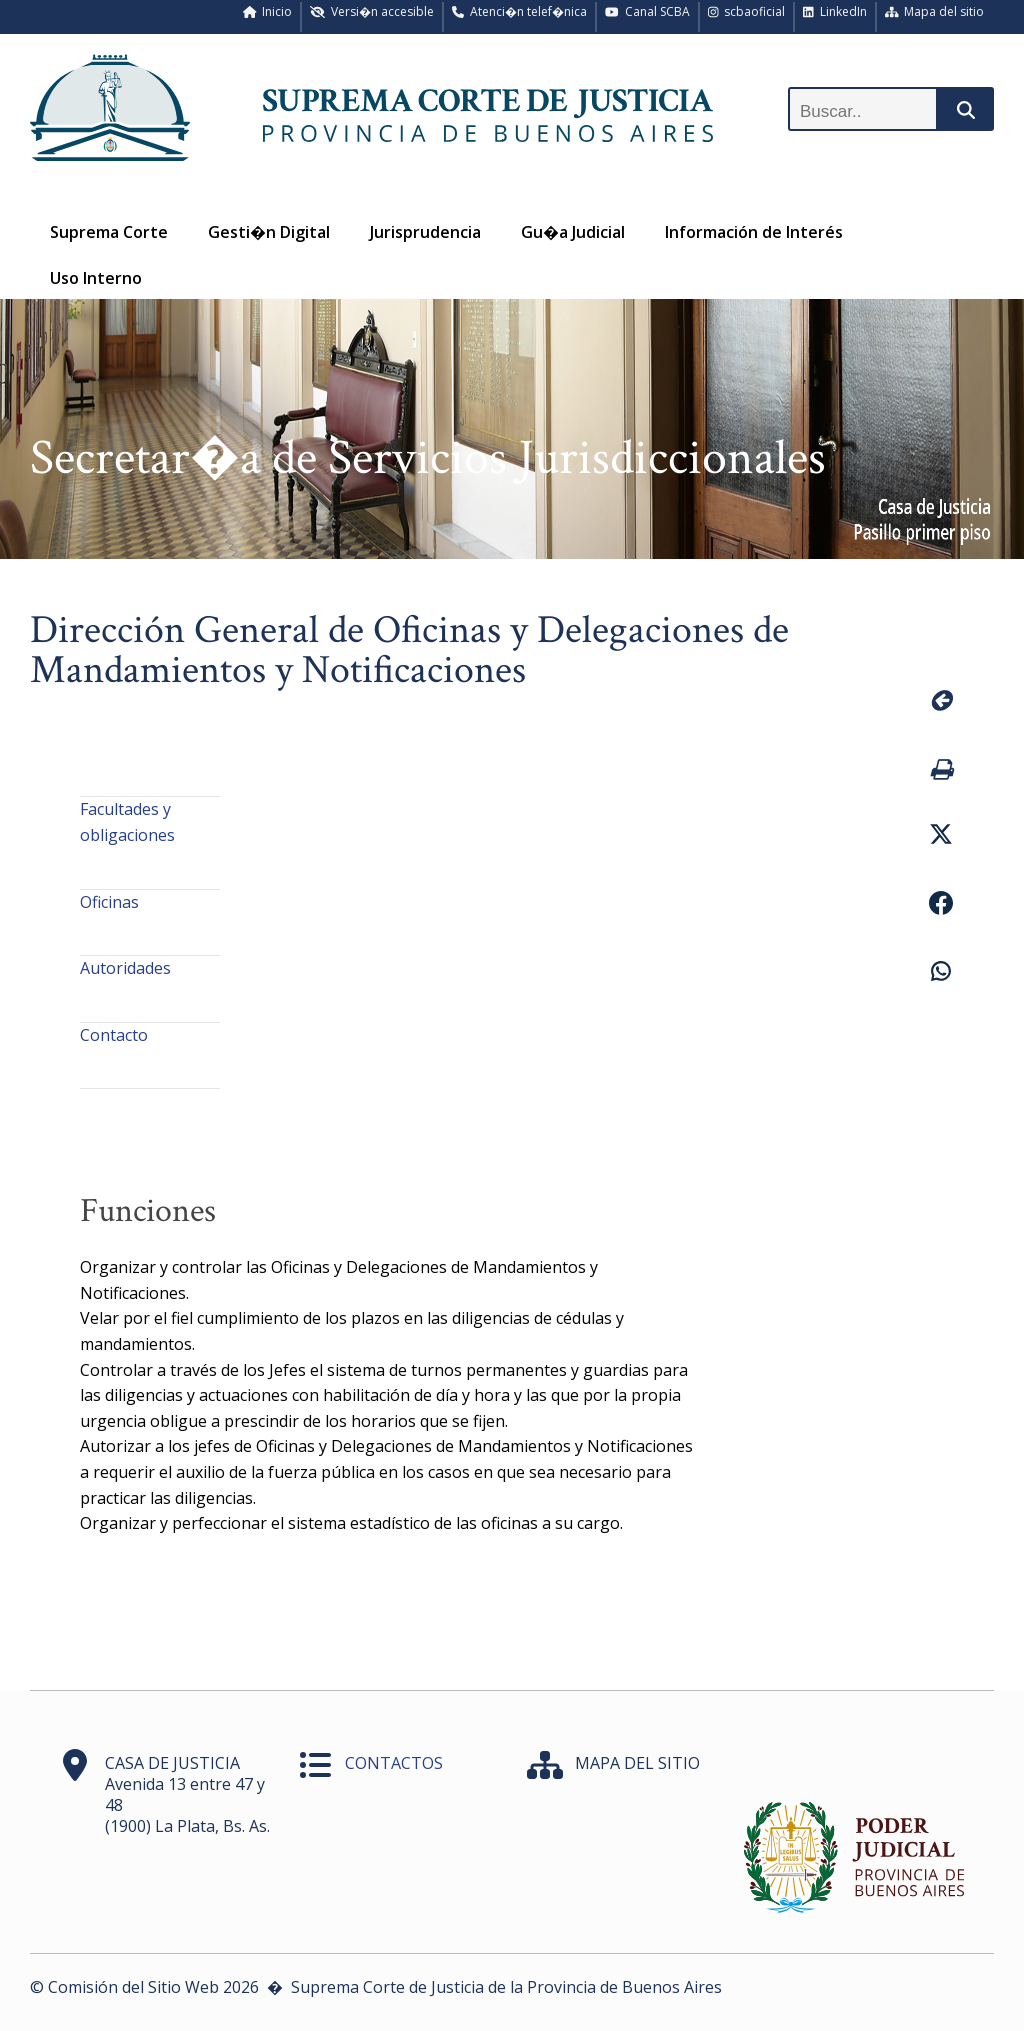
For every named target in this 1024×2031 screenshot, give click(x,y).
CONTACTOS (394, 1763)
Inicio (268, 11)
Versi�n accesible (372, 11)
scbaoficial (747, 11)
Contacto (114, 1035)
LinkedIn (835, 11)
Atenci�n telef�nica (519, 11)
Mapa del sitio (935, 11)
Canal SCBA (647, 11)
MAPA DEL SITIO (637, 1763)
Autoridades (125, 968)
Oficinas (109, 902)
